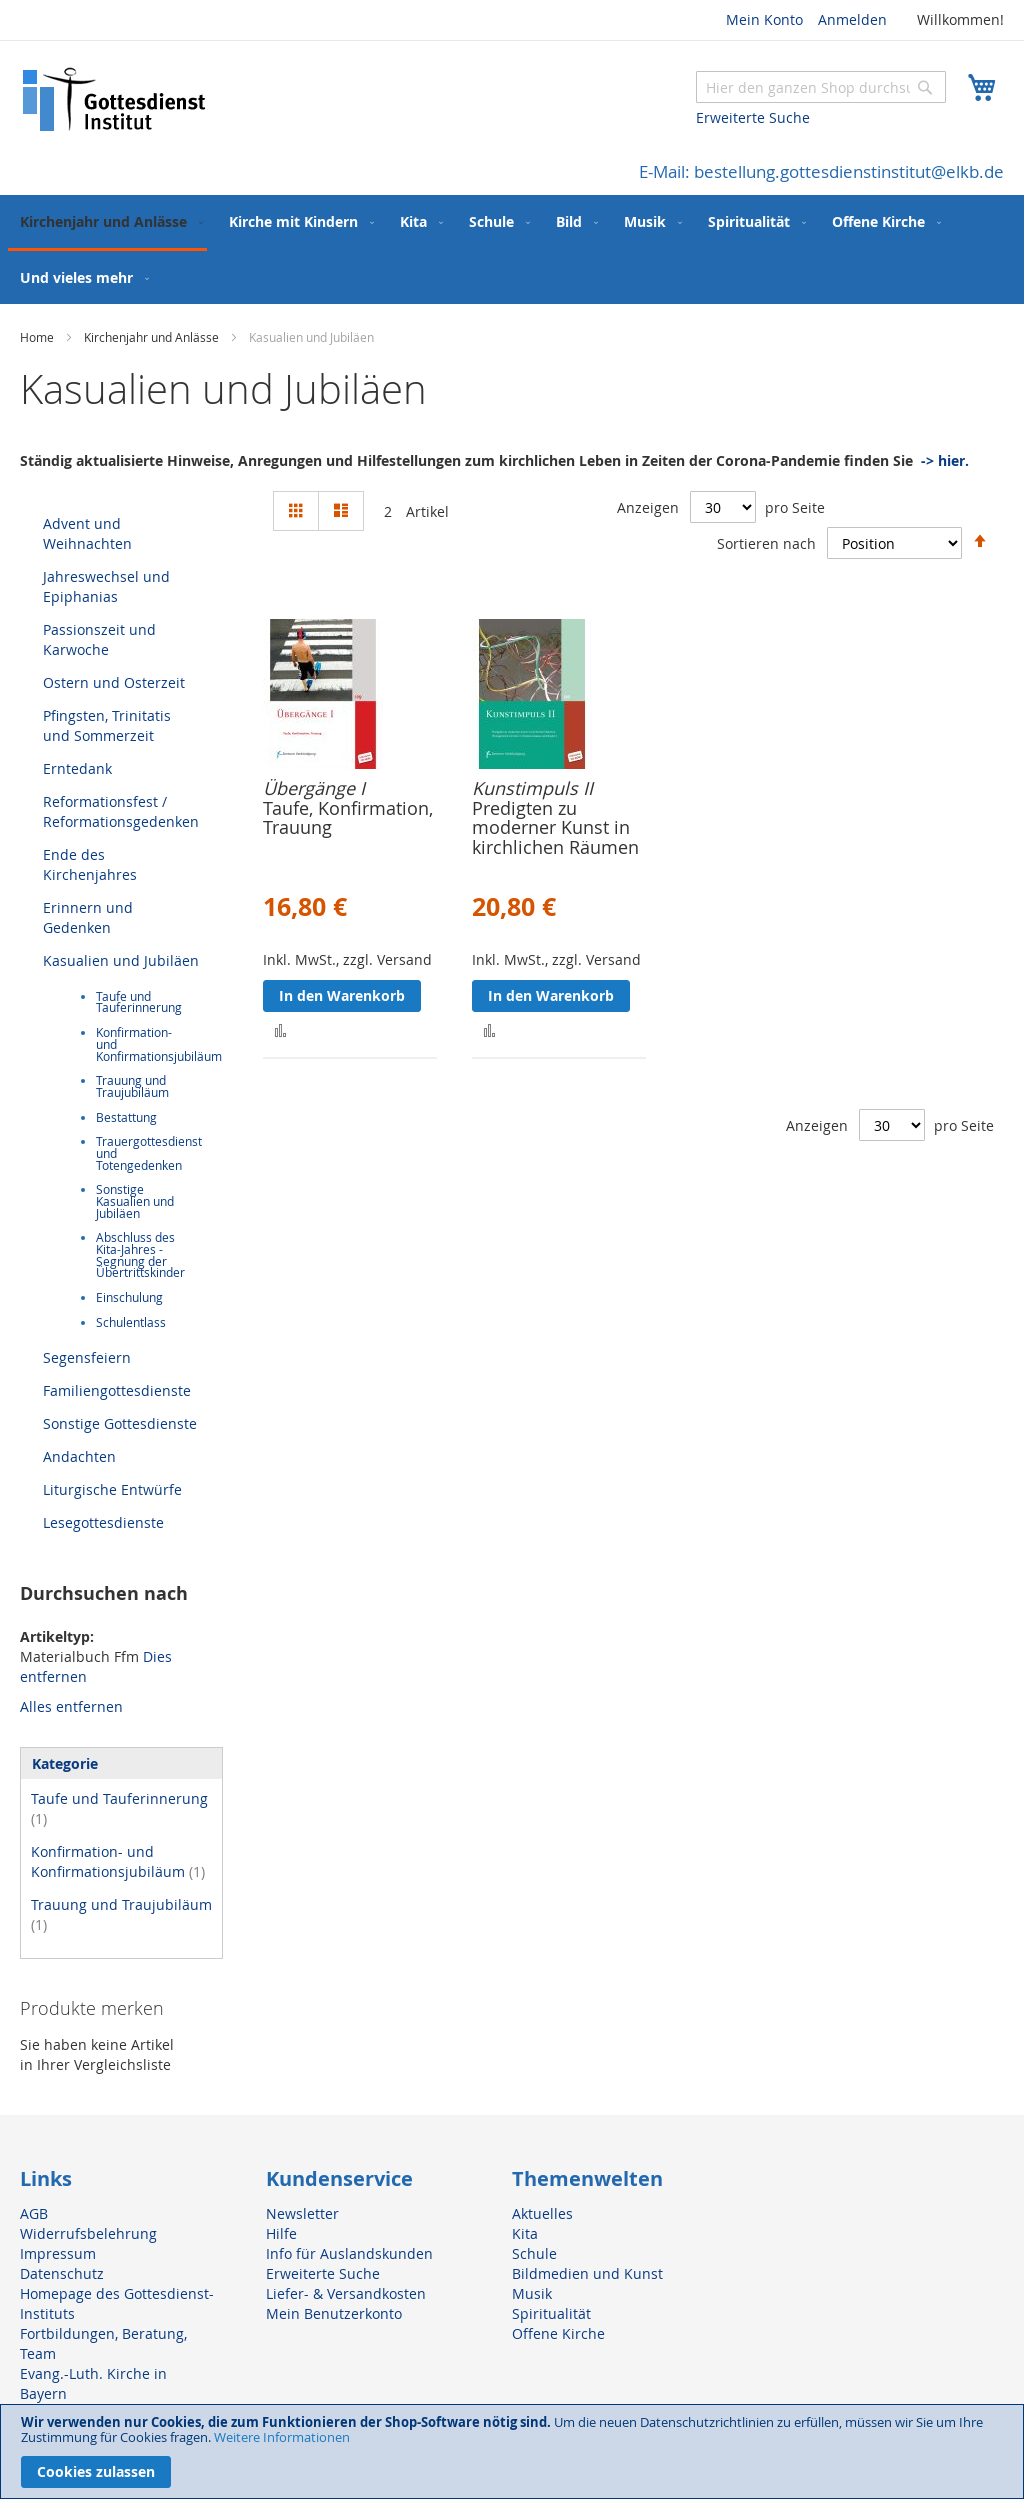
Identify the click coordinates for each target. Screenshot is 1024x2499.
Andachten (79, 1456)
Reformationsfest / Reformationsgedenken (121, 811)
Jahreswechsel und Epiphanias (106, 586)
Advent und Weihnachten (87, 533)
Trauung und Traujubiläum (132, 1086)
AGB (34, 2213)
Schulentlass (131, 1322)
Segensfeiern (87, 1357)
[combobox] (821, 87)
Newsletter (302, 2213)
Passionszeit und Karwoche (99, 639)
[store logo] (115, 99)
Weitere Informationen (282, 2437)
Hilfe (281, 2233)
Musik (532, 2293)
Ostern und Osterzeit (114, 682)
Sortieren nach (766, 542)
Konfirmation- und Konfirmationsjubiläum (118, 1861)
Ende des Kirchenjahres (90, 864)
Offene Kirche (558, 2333)
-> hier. (945, 460)
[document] (512, 2451)
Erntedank (77, 768)
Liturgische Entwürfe (112, 1489)
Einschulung (129, 1297)
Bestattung (126, 1117)
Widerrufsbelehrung (88, 2233)
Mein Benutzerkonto (334, 2313)
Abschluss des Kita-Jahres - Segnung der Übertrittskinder (140, 1255)
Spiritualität (551, 2313)
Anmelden (852, 19)
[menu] (512, 249)
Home (38, 337)
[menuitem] (107, 223)
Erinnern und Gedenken (88, 917)
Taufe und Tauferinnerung (139, 1002)
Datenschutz (62, 2273)
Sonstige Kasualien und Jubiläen (135, 1201)
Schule (534, 2253)
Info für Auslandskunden (349, 2253)
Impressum (58, 2253)
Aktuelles (542, 2213)
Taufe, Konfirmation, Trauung (348, 818)
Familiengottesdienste (117, 1390)
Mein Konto (764, 19)
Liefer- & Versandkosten (346, 2293)
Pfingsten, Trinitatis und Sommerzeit (107, 725)
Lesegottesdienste (103, 1522)
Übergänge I (314, 788)
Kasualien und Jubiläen (121, 960)
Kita (525, 2233)
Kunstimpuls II (532, 788)
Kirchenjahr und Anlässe (153, 337)
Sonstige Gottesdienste (120, 1423)
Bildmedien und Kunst (587, 2273)
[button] (280, 1029)
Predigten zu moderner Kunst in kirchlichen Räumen (555, 828)
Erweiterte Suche (753, 117)
